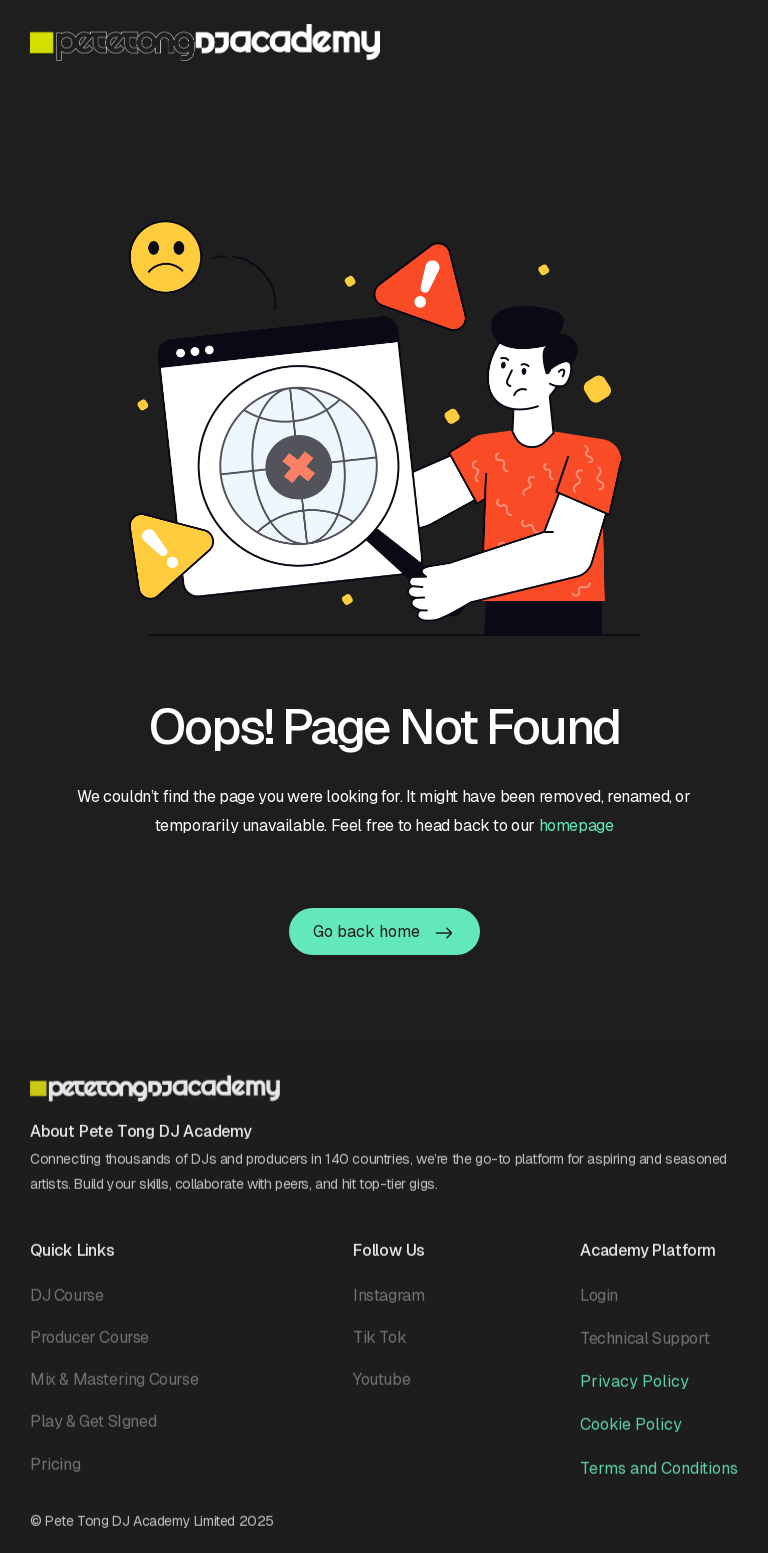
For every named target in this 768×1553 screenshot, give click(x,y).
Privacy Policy (634, 1390)
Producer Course (89, 1346)
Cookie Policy (631, 1433)
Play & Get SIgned (93, 1430)
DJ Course (66, 1304)
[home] (205, 42)
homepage (576, 825)
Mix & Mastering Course (114, 1388)
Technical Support (644, 1347)
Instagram (388, 1304)
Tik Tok (379, 1346)
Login (599, 1304)
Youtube (381, 1388)
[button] (725, 41)
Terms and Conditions (659, 1477)
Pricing (55, 1473)
